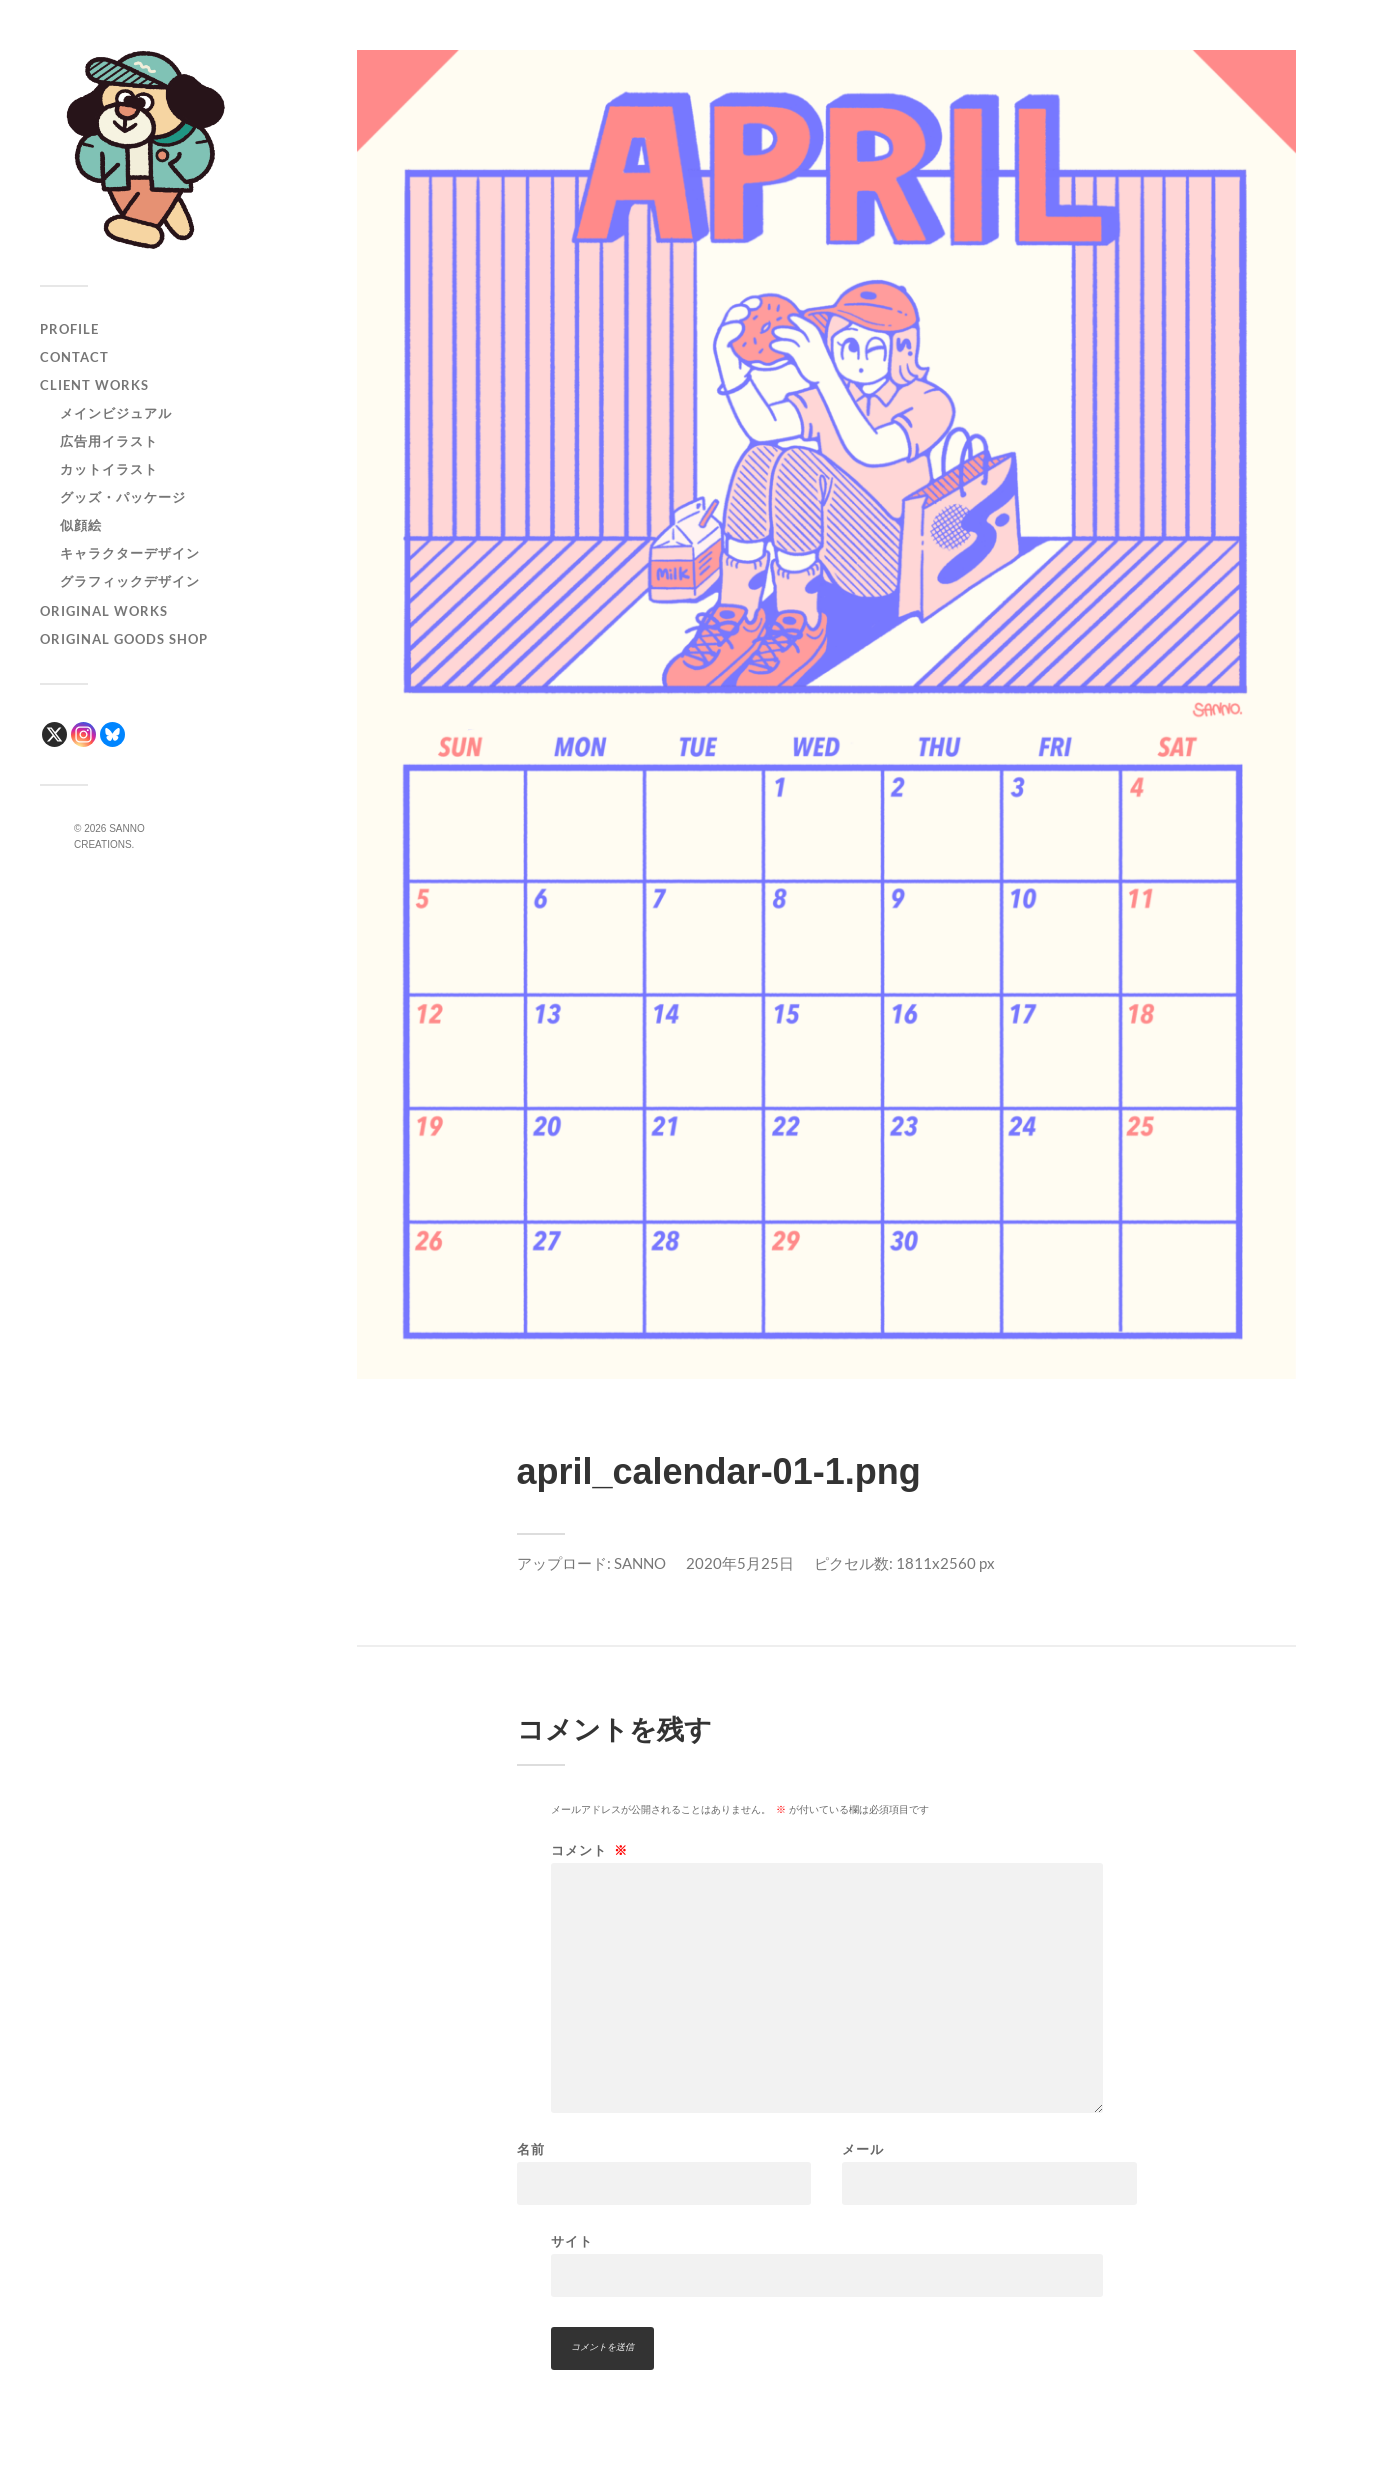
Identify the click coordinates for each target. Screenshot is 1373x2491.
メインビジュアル (116, 413)
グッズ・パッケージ (123, 497)
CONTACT (74, 357)
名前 (531, 2149)
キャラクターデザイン (130, 553)
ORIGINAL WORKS (104, 611)
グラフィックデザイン (130, 581)
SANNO (640, 1563)
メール (863, 2149)
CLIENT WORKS (94, 385)
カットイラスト (109, 469)
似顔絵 (81, 525)
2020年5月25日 (740, 1563)
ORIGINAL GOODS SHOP (124, 639)
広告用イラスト (109, 441)
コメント (590, 1850)
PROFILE (69, 329)
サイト (572, 2241)
